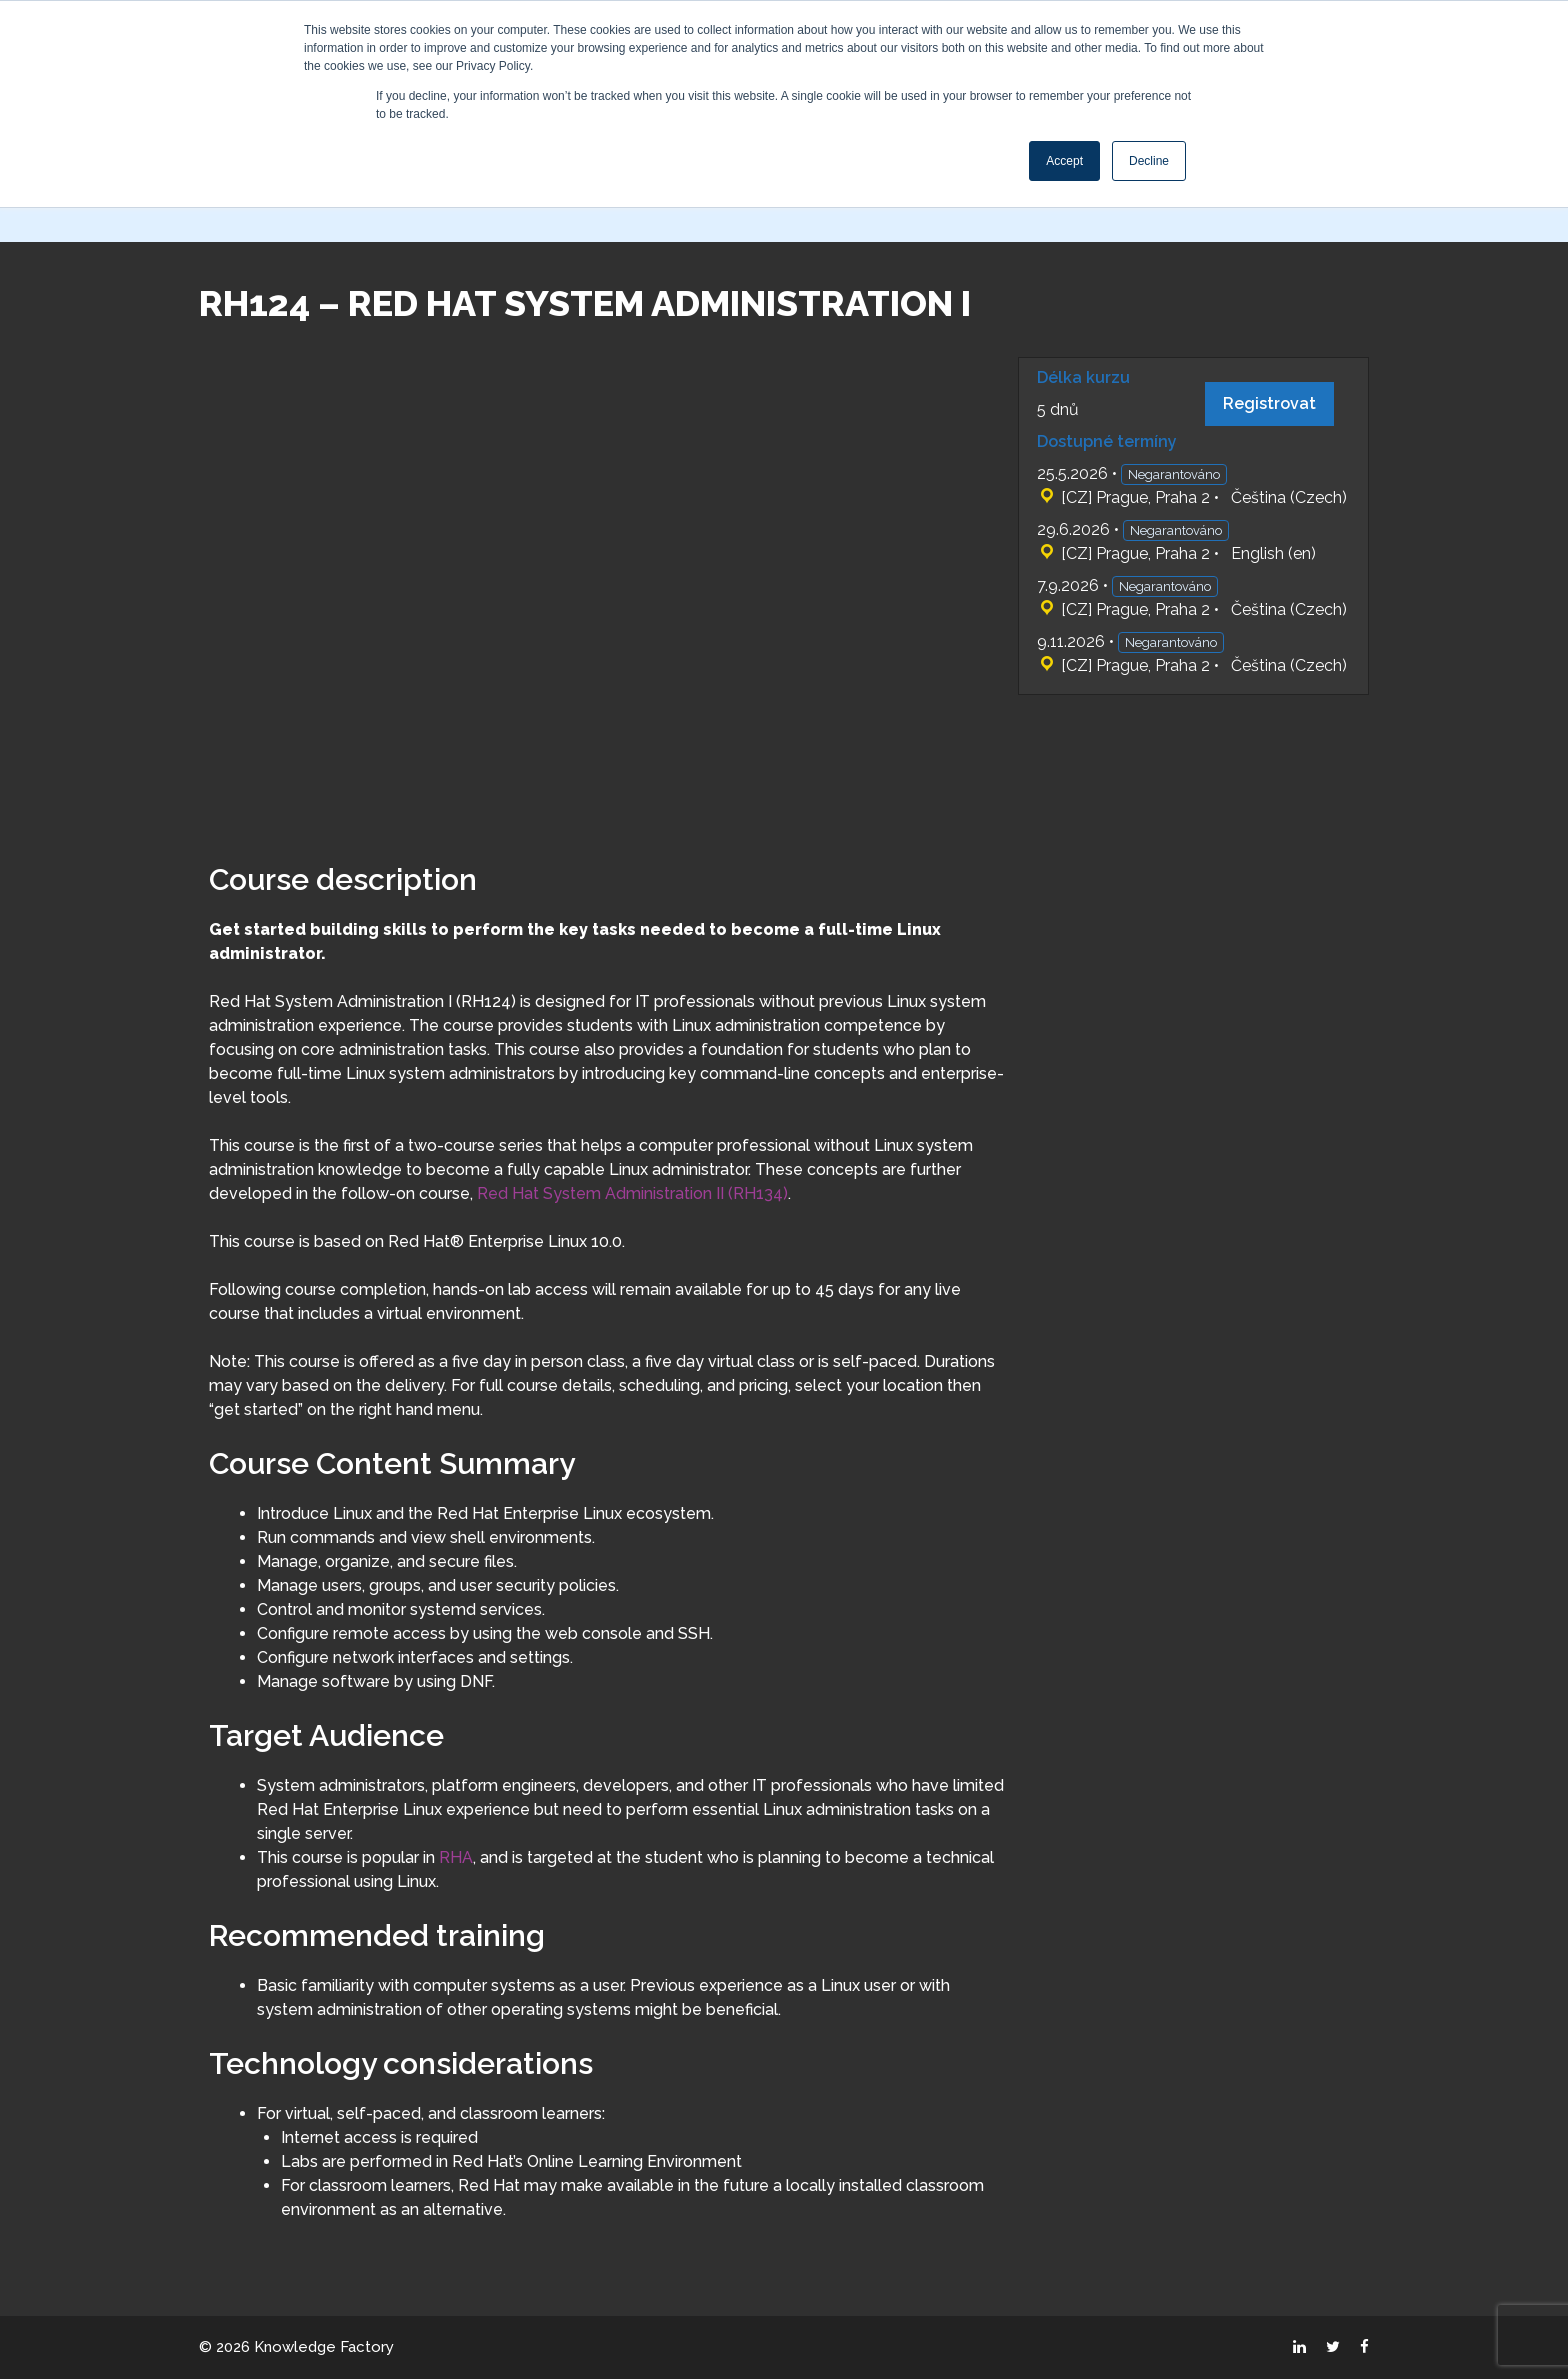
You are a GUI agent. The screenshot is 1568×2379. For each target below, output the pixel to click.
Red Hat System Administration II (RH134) (632, 1193)
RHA (456, 1857)
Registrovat (1269, 403)
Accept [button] (1064, 161)
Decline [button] (1149, 161)
